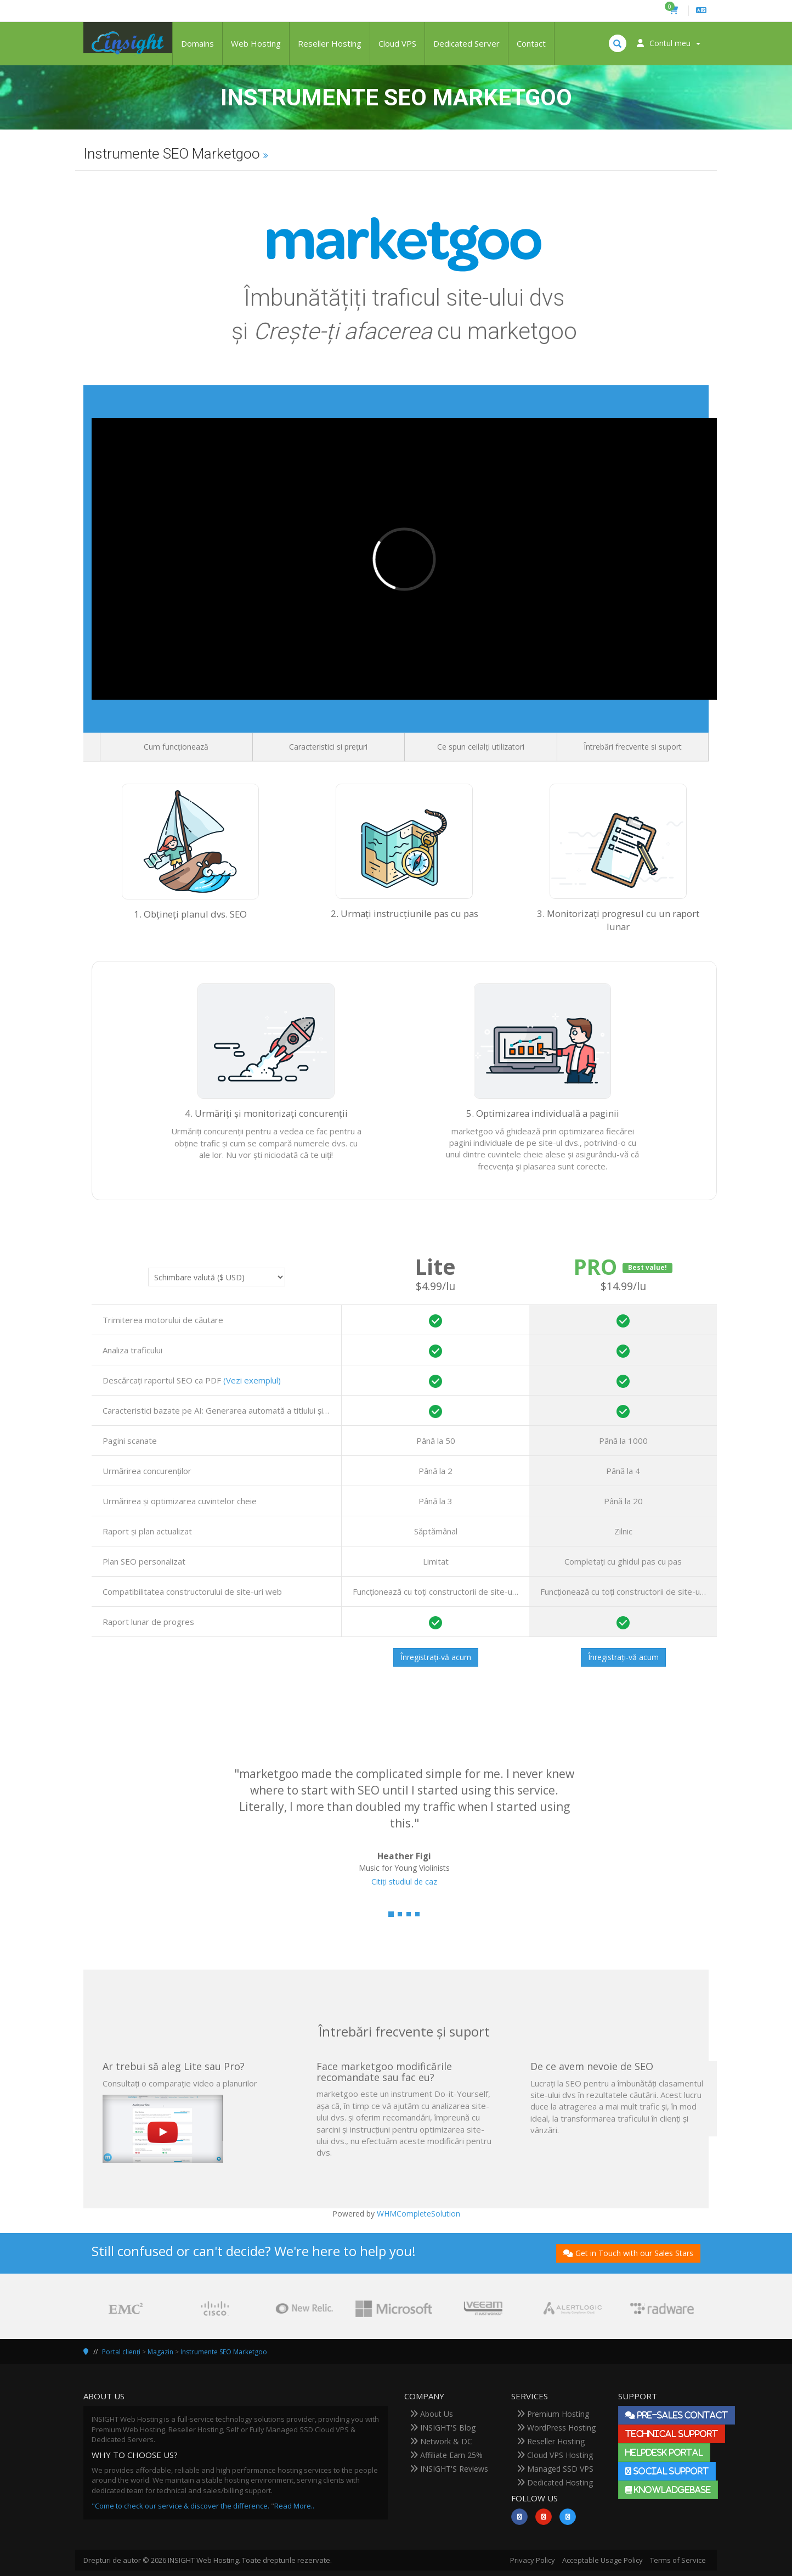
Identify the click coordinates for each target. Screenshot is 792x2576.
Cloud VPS (397, 43)
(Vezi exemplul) (252, 1380)
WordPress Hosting (556, 2427)
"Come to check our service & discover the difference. (180, 2506)
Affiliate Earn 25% (446, 2455)
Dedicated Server (466, 43)
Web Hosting (256, 43)
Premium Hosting (553, 2414)
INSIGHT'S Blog (443, 2427)
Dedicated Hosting (555, 2482)
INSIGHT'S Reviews (449, 2468)
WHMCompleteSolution (418, 2213)
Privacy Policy (532, 2560)
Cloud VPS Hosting (555, 2455)
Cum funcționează (176, 746)
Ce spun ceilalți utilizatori (480, 746)
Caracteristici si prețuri (328, 746)
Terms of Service (678, 2560)
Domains (197, 43)
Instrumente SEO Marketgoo (223, 2351)
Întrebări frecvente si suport (633, 746)
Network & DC (441, 2441)
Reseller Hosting (329, 43)
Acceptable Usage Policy (602, 2560)
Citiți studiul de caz (404, 1881)
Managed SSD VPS (555, 2468)
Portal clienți (121, 2351)
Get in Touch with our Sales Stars (628, 2253)
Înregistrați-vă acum (435, 1657)
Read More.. (294, 2506)
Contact (531, 43)
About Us (431, 2414)
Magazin (160, 2351)
